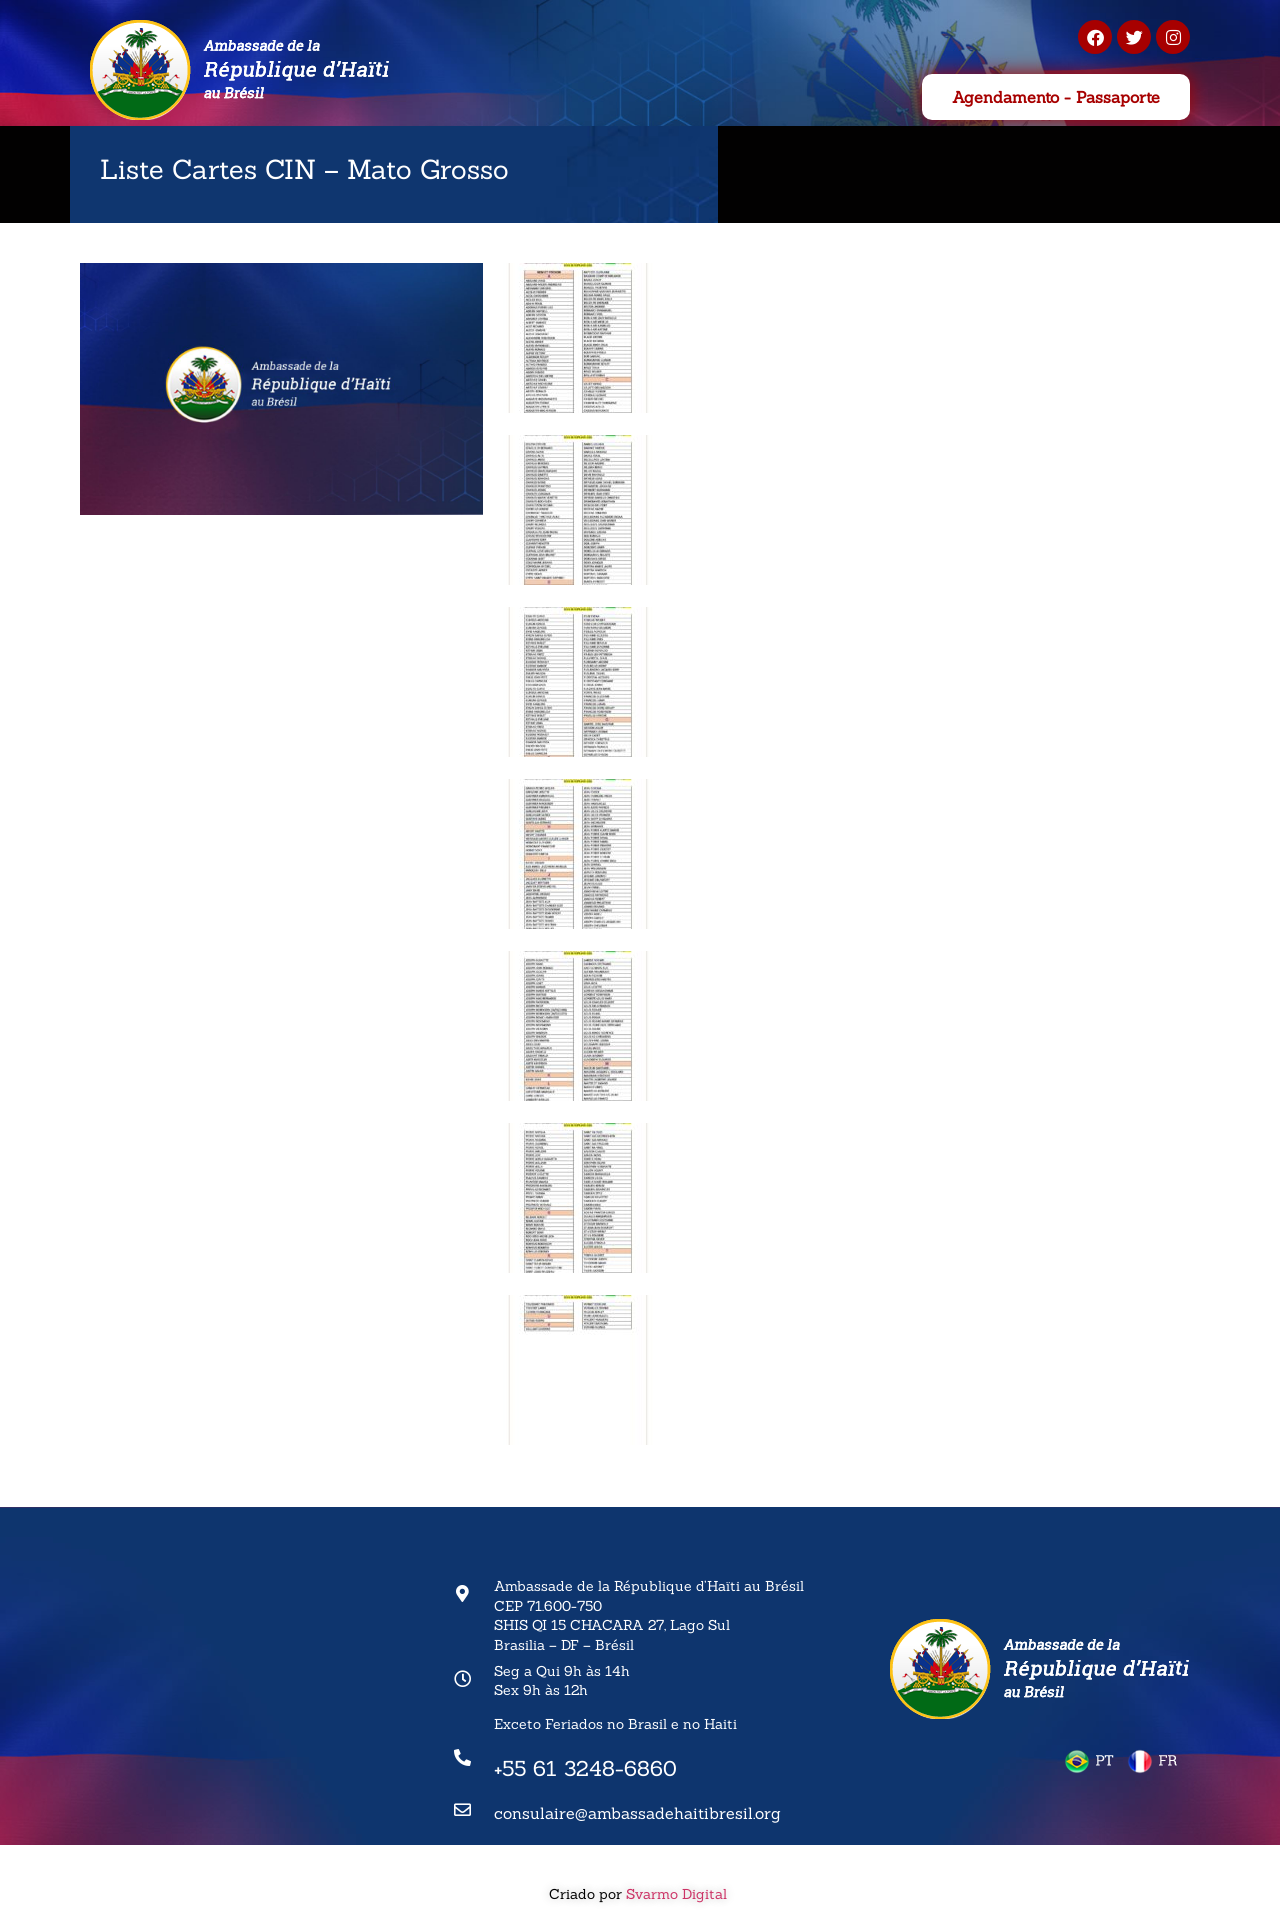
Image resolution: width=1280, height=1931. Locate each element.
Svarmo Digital (678, 1894)
